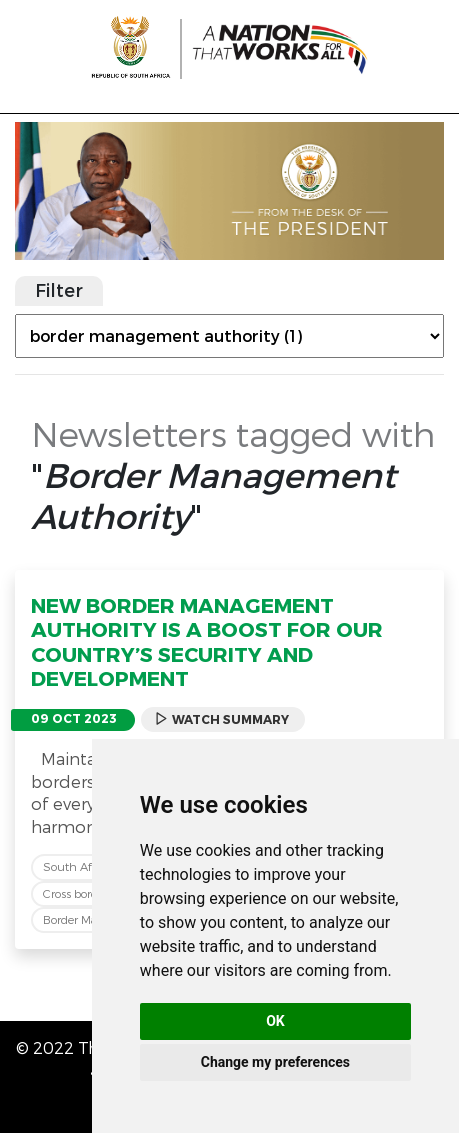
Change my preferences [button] (275, 1062)
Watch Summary (221, 719)
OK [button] (275, 1021)
